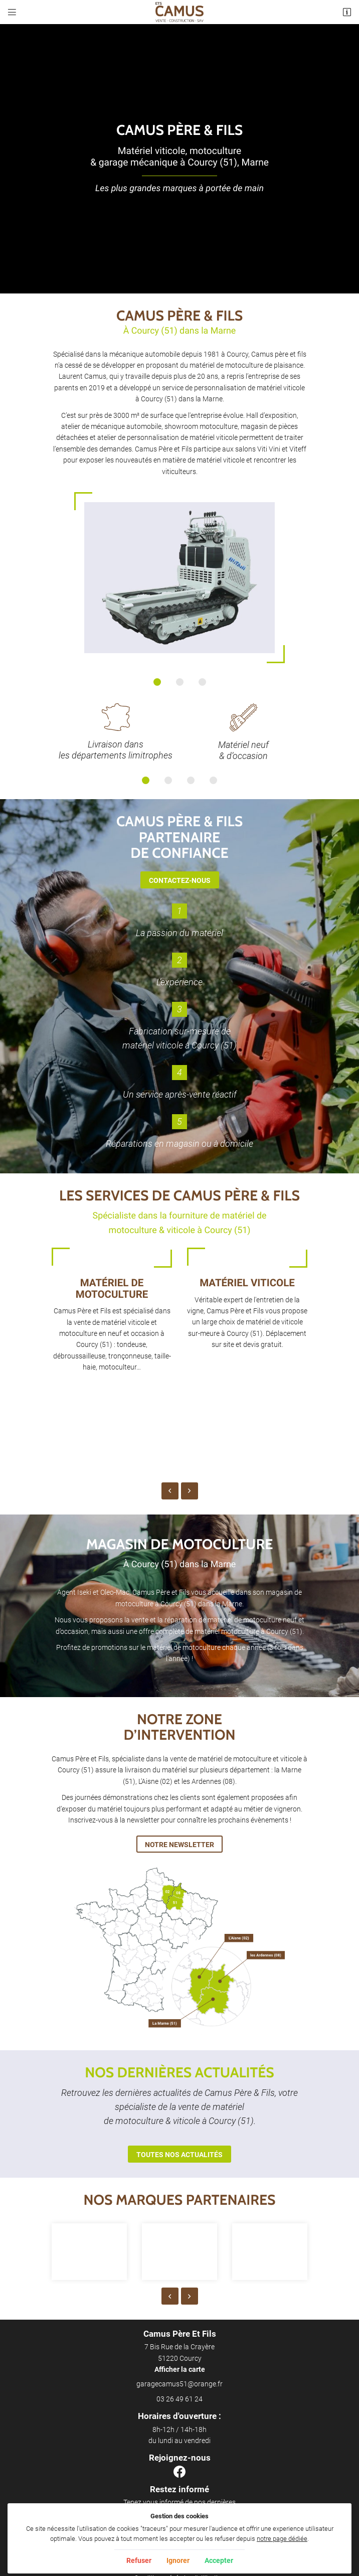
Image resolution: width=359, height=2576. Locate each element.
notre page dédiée (282, 2538)
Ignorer (178, 2560)
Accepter (219, 2560)
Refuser (138, 2560)
